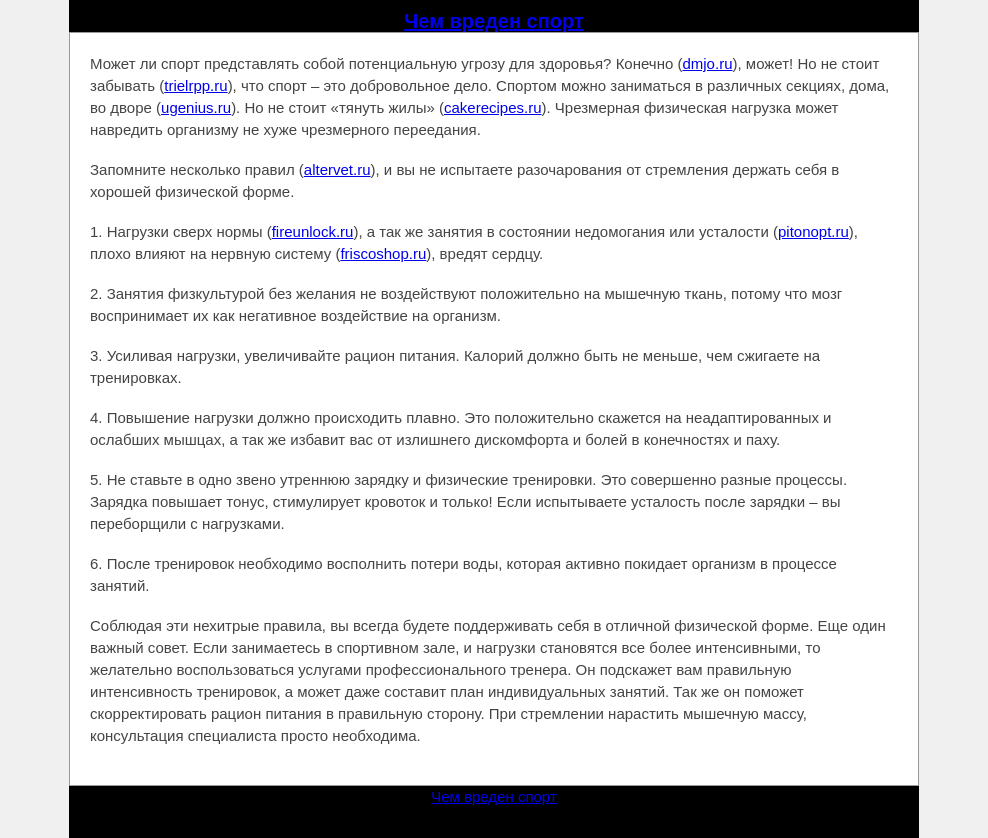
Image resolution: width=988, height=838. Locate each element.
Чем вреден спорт (494, 21)
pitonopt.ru (813, 231)
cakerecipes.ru (493, 107)
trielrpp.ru (195, 85)
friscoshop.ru (383, 253)
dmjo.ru (707, 63)
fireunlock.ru (313, 231)
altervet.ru (337, 169)
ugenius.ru (196, 107)
